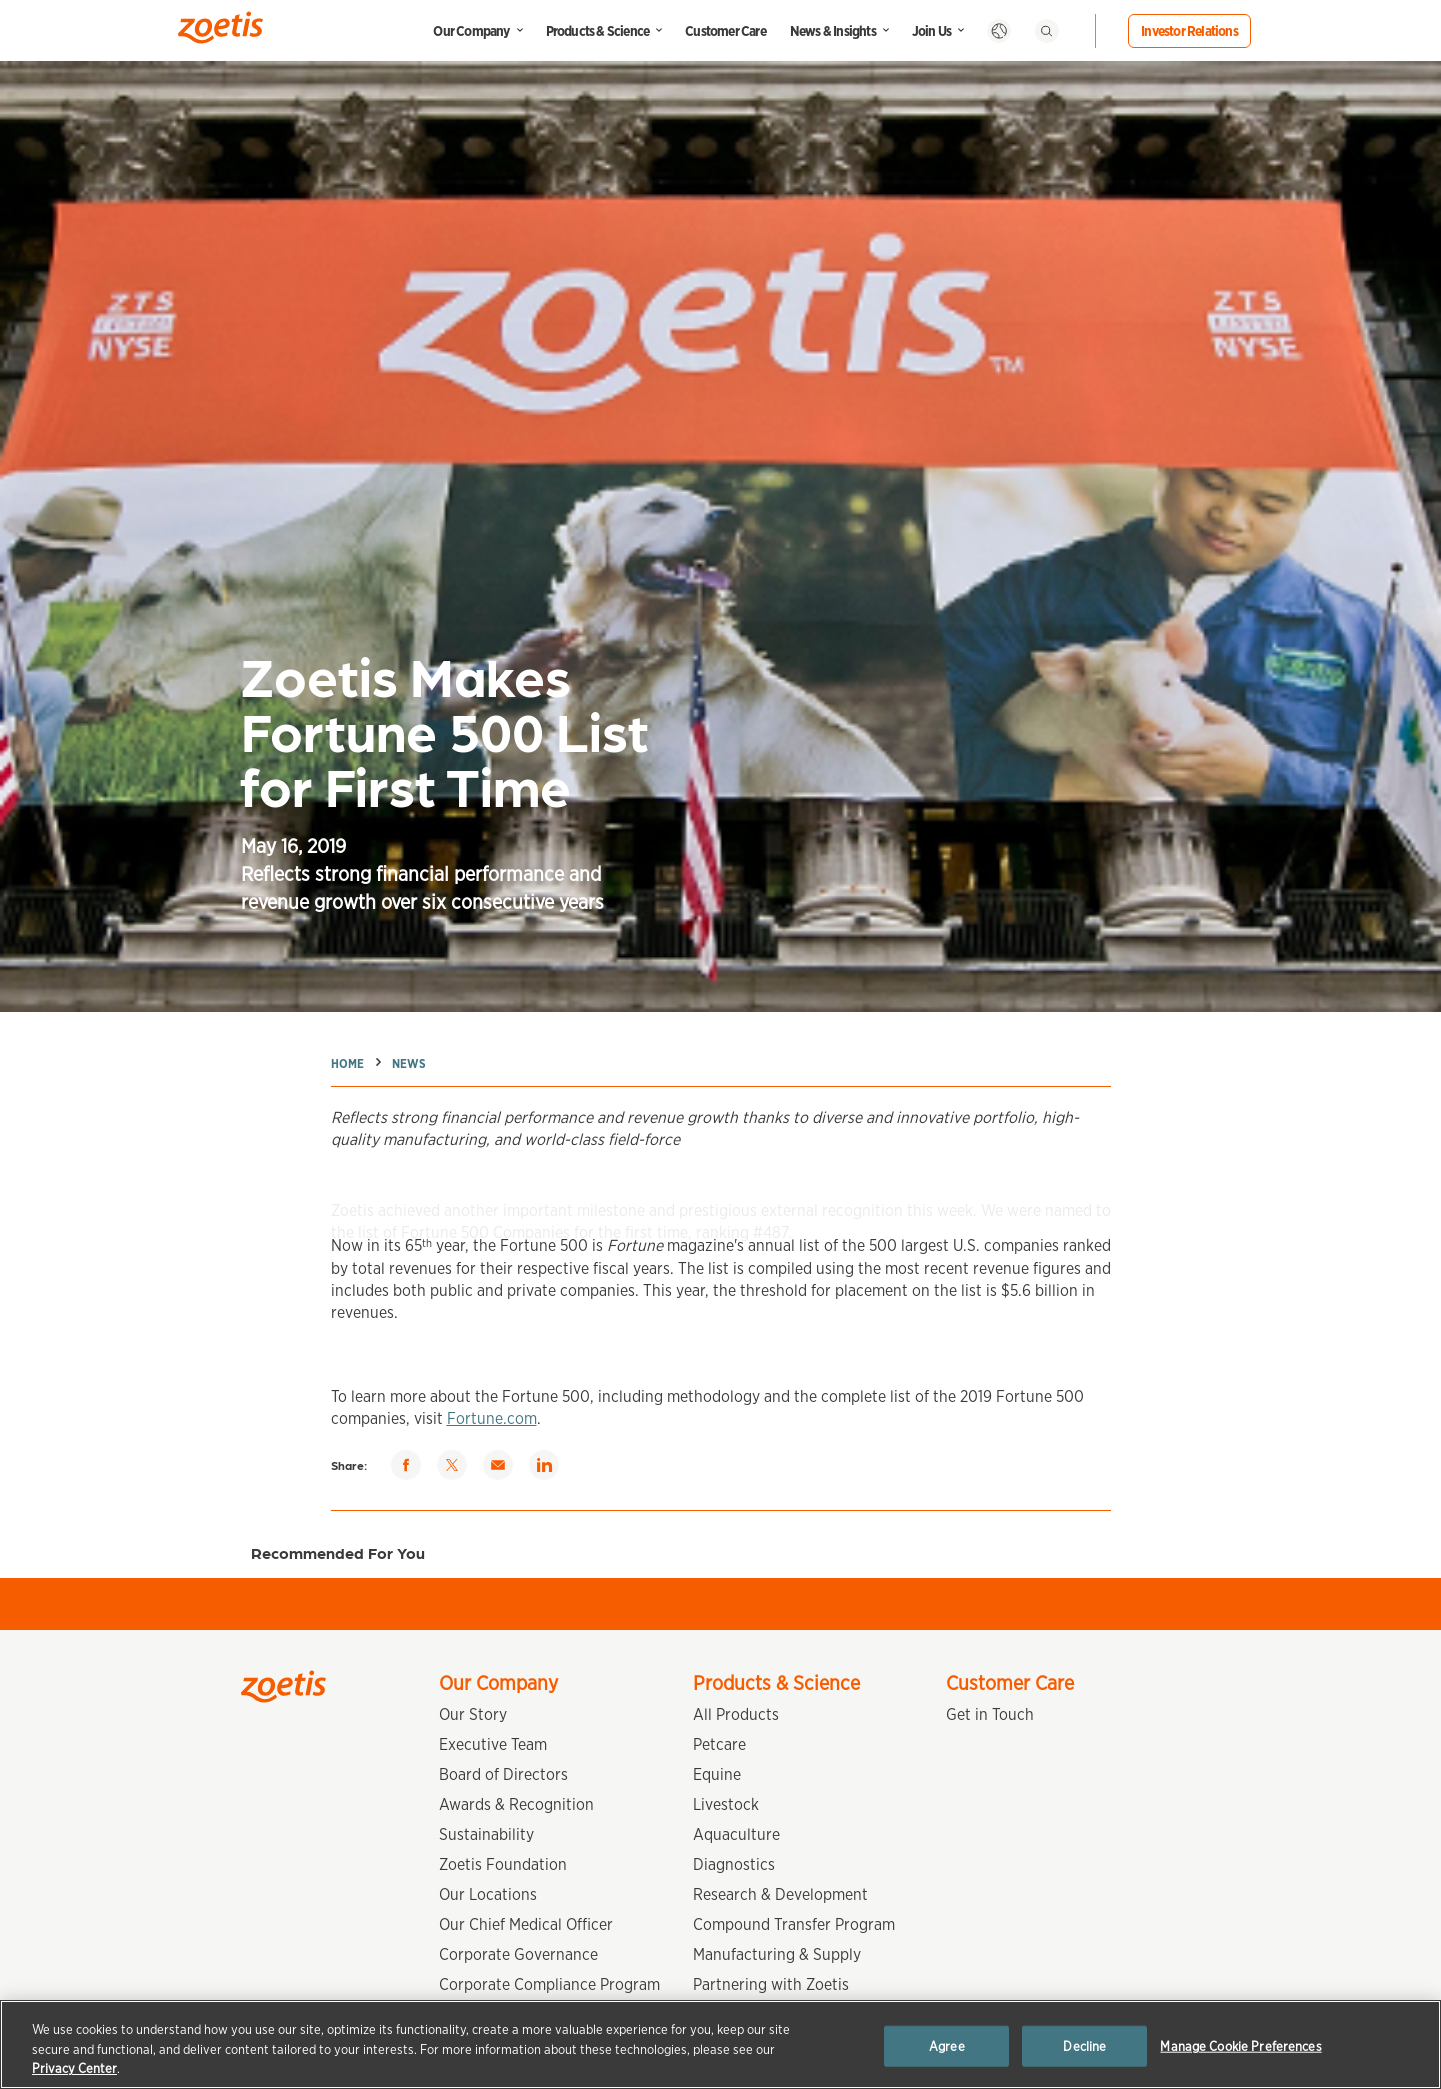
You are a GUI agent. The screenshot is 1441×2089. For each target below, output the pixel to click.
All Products (736, 1714)
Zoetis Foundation (503, 1864)
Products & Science (598, 31)
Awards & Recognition (516, 1804)
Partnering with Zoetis (771, 1984)
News (409, 1063)
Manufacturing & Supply (777, 1954)
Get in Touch (990, 1714)
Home (347, 1063)
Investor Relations (1189, 31)
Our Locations (488, 1894)
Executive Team (493, 1744)
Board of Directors (503, 1774)
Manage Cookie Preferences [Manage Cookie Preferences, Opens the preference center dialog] (1240, 2045)
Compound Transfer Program (794, 1924)
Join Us (931, 31)
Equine (717, 1774)
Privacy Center (74, 2068)
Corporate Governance (518, 1954)
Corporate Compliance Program (549, 1984)
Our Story (473, 1714)
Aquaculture (736, 1834)
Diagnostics (734, 1864)
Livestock (726, 1804)
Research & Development (780, 1894)
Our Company (471, 31)
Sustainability (486, 1834)
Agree (947, 2045)
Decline (1084, 2045)
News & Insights (833, 31)
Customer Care (725, 31)
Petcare (719, 1744)
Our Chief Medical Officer (526, 1924)
